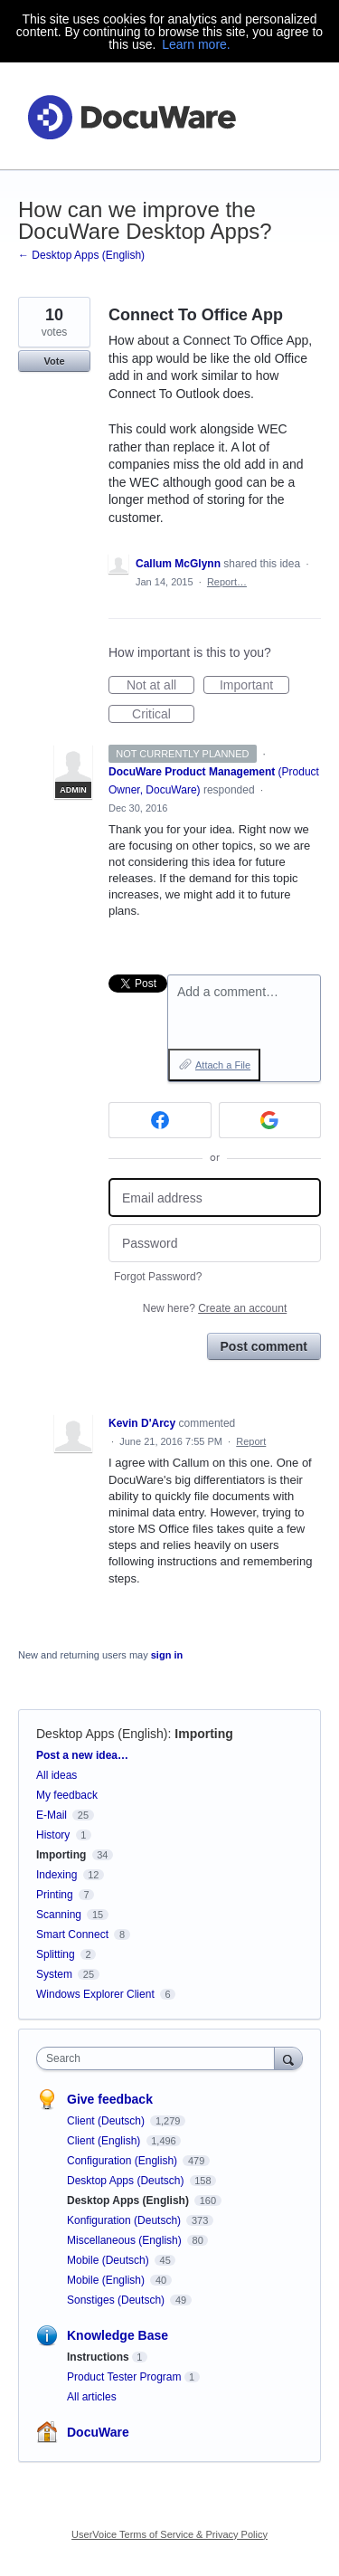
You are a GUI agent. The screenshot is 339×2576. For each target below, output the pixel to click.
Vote (53, 361)
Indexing (56, 1874)
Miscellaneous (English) (125, 2240)
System (54, 1974)
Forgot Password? (158, 1276)
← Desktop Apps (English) (81, 255)
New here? (215, 1308)
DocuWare (98, 2432)
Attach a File (222, 1065)
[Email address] (214, 1197)
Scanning (58, 1914)
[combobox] (159, 2058)
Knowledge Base (117, 2335)
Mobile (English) (107, 2280)
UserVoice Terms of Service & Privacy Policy (169, 2534)
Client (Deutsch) (107, 2121)
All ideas (56, 1775)
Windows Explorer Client (95, 1994)
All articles (92, 2397)
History (53, 1835)
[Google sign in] (270, 1120)
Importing (203, 1733)
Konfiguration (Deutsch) (125, 2220)
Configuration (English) (123, 2160)
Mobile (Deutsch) (109, 2260)
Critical (163, 715)
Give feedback (110, 2099)
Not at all (160, 686)
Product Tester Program (124, 2377)
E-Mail (51, 1815)
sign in (167, 1654)
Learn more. (196, 44)
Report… (227, 581)
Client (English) (105, 2140)
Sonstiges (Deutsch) (117, 2300)
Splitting (55, 1954)
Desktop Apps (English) (102, 1733)
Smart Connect (72, 1934)
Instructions (98, 2357)
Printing (54, 1894)
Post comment (264, 1346)
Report (251, 1441)
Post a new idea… (82, 1755)
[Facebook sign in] (160, 1120)
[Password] (214, 1243)
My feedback (67, 1795)
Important (254, 686)
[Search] (288, 2058)
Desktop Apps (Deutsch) (127, 2180)
